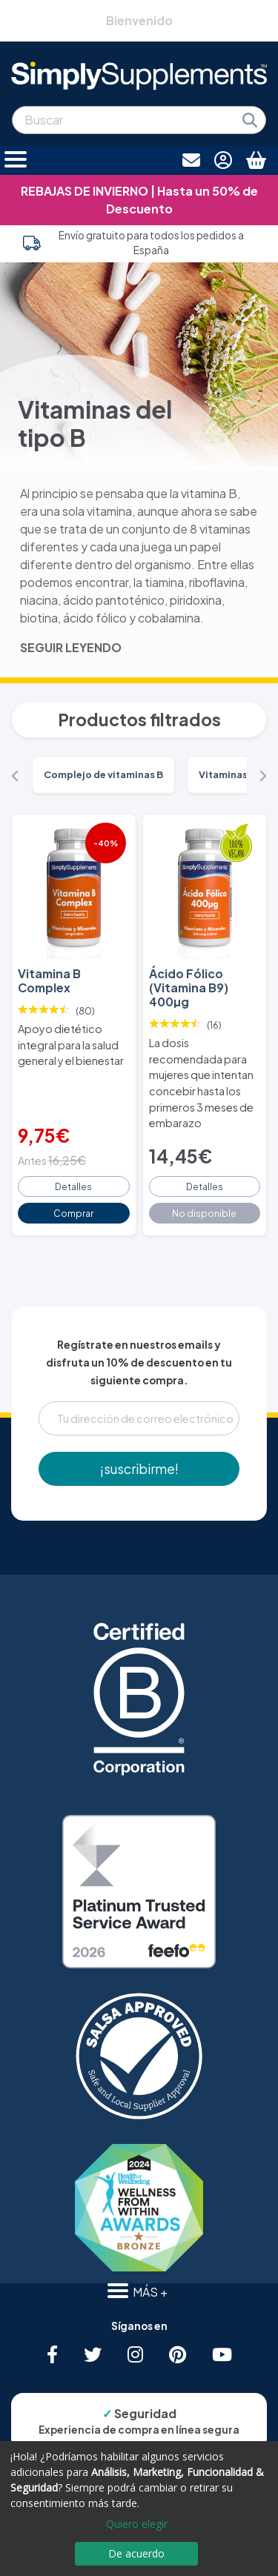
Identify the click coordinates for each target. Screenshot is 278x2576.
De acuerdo (136, 2553)
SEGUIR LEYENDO (71, 647)
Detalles (73, 1186)
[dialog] (139, 2508)
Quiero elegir (137, 2524)
